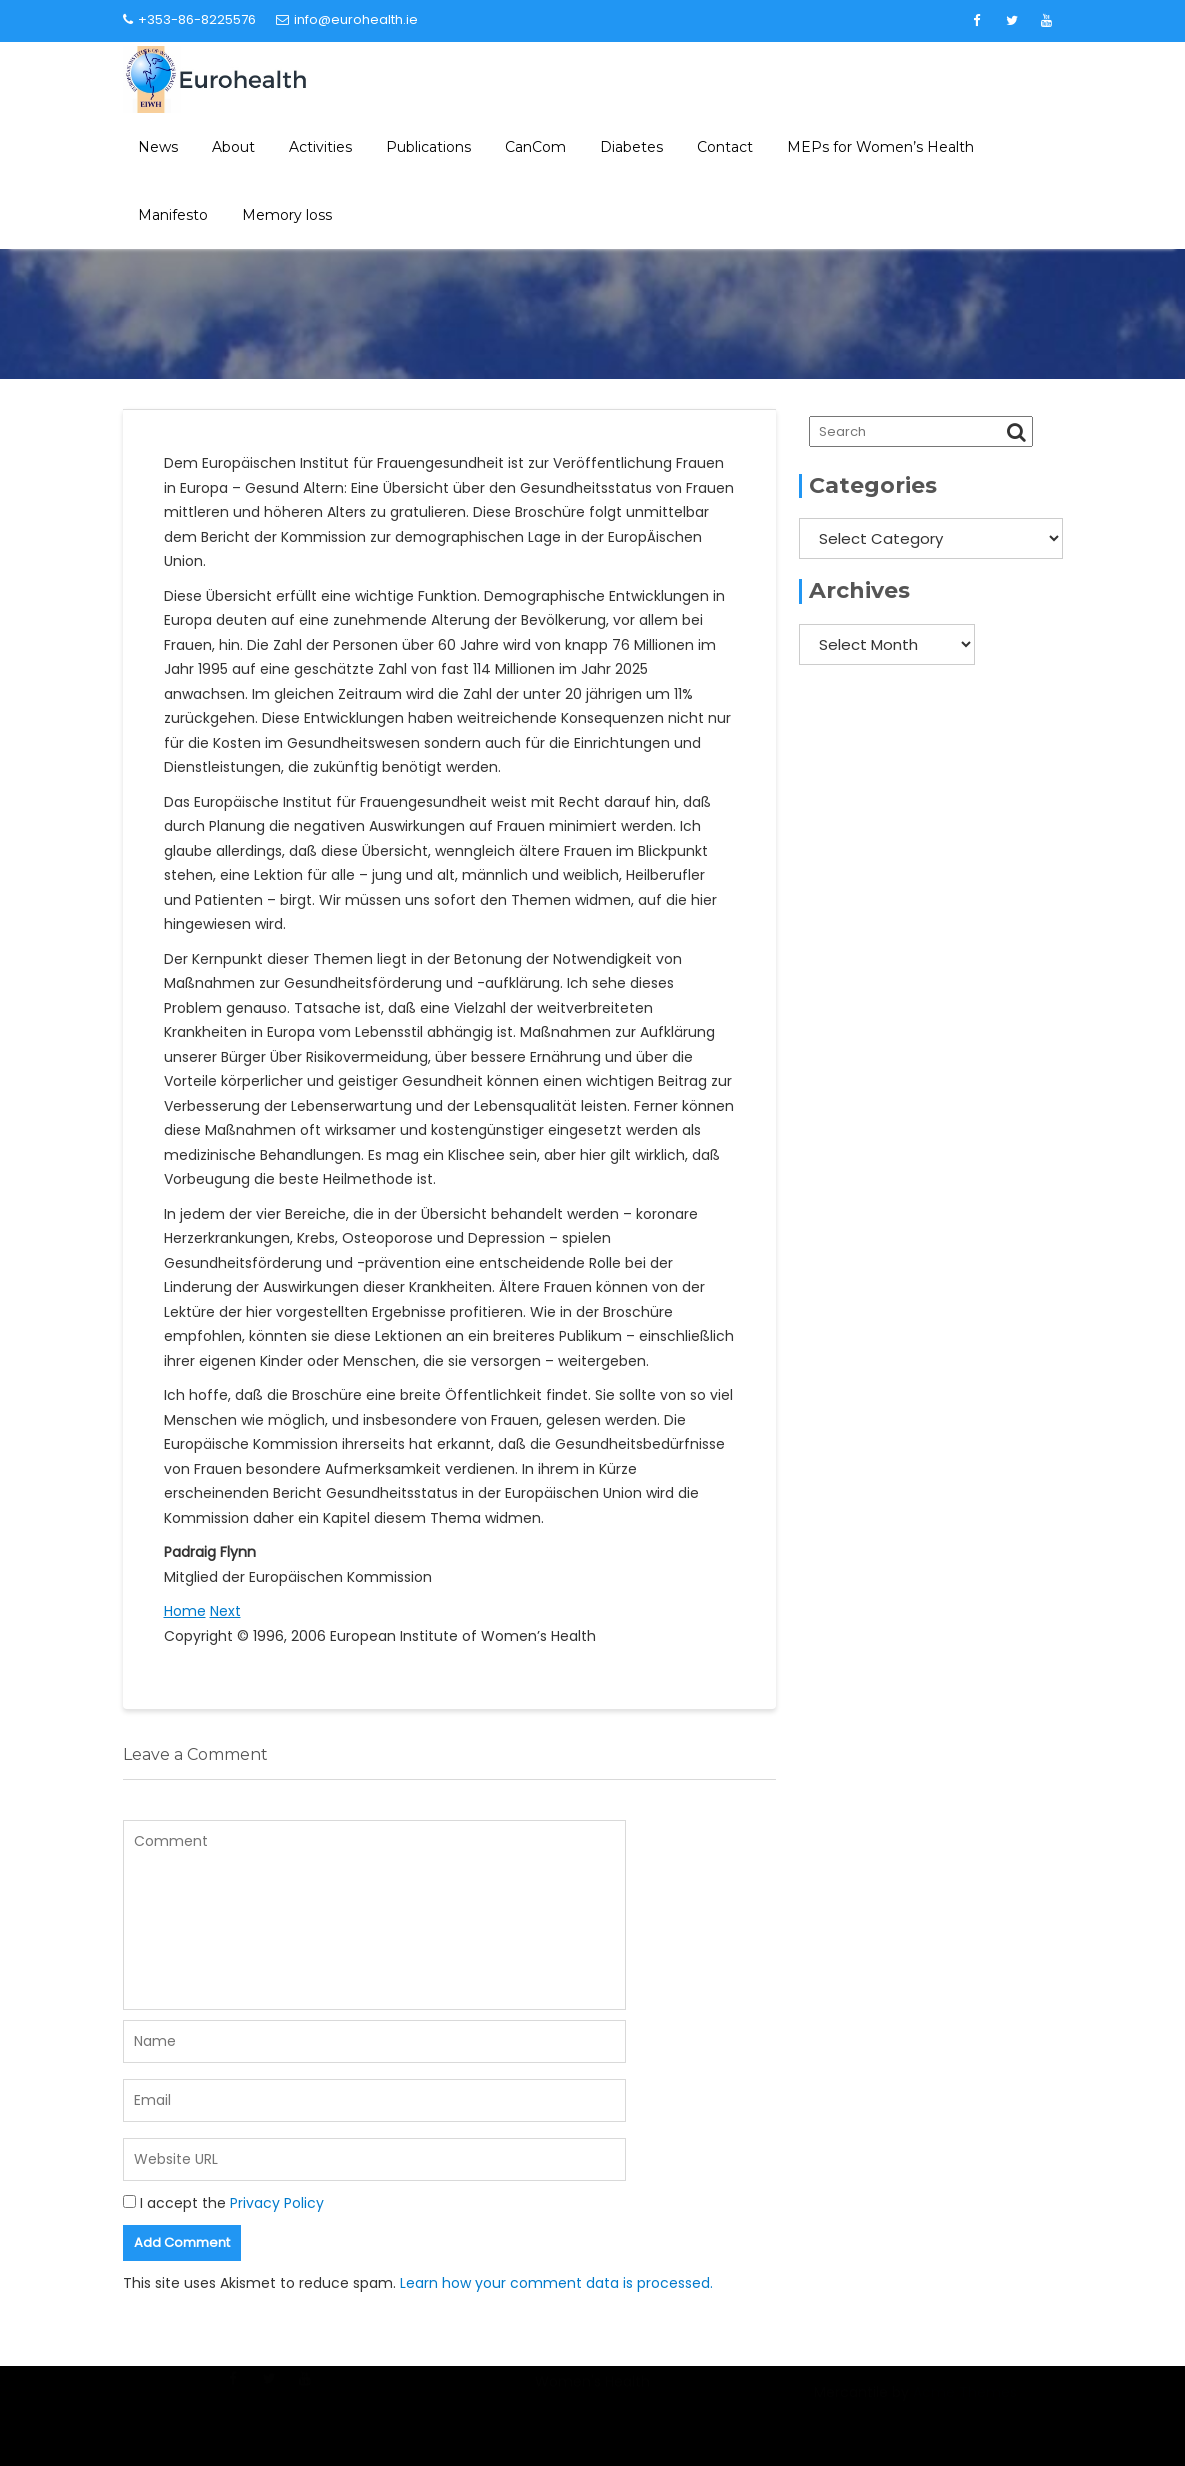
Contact (725, 147)
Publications (428, 147)
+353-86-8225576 (189, 19)
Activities (320, 147)
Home (185, 1611)
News (158, 147)
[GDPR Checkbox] (129, 2201)
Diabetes (631, 147)
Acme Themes (965, 2403)
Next (225, 1611)
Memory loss (287, 215)
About (233, 147)
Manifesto (173, 215)
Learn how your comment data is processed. (556, 2283)
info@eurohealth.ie (347, 19)
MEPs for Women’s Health (880, 147)
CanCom (535, 147)
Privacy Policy (277, 2203)
